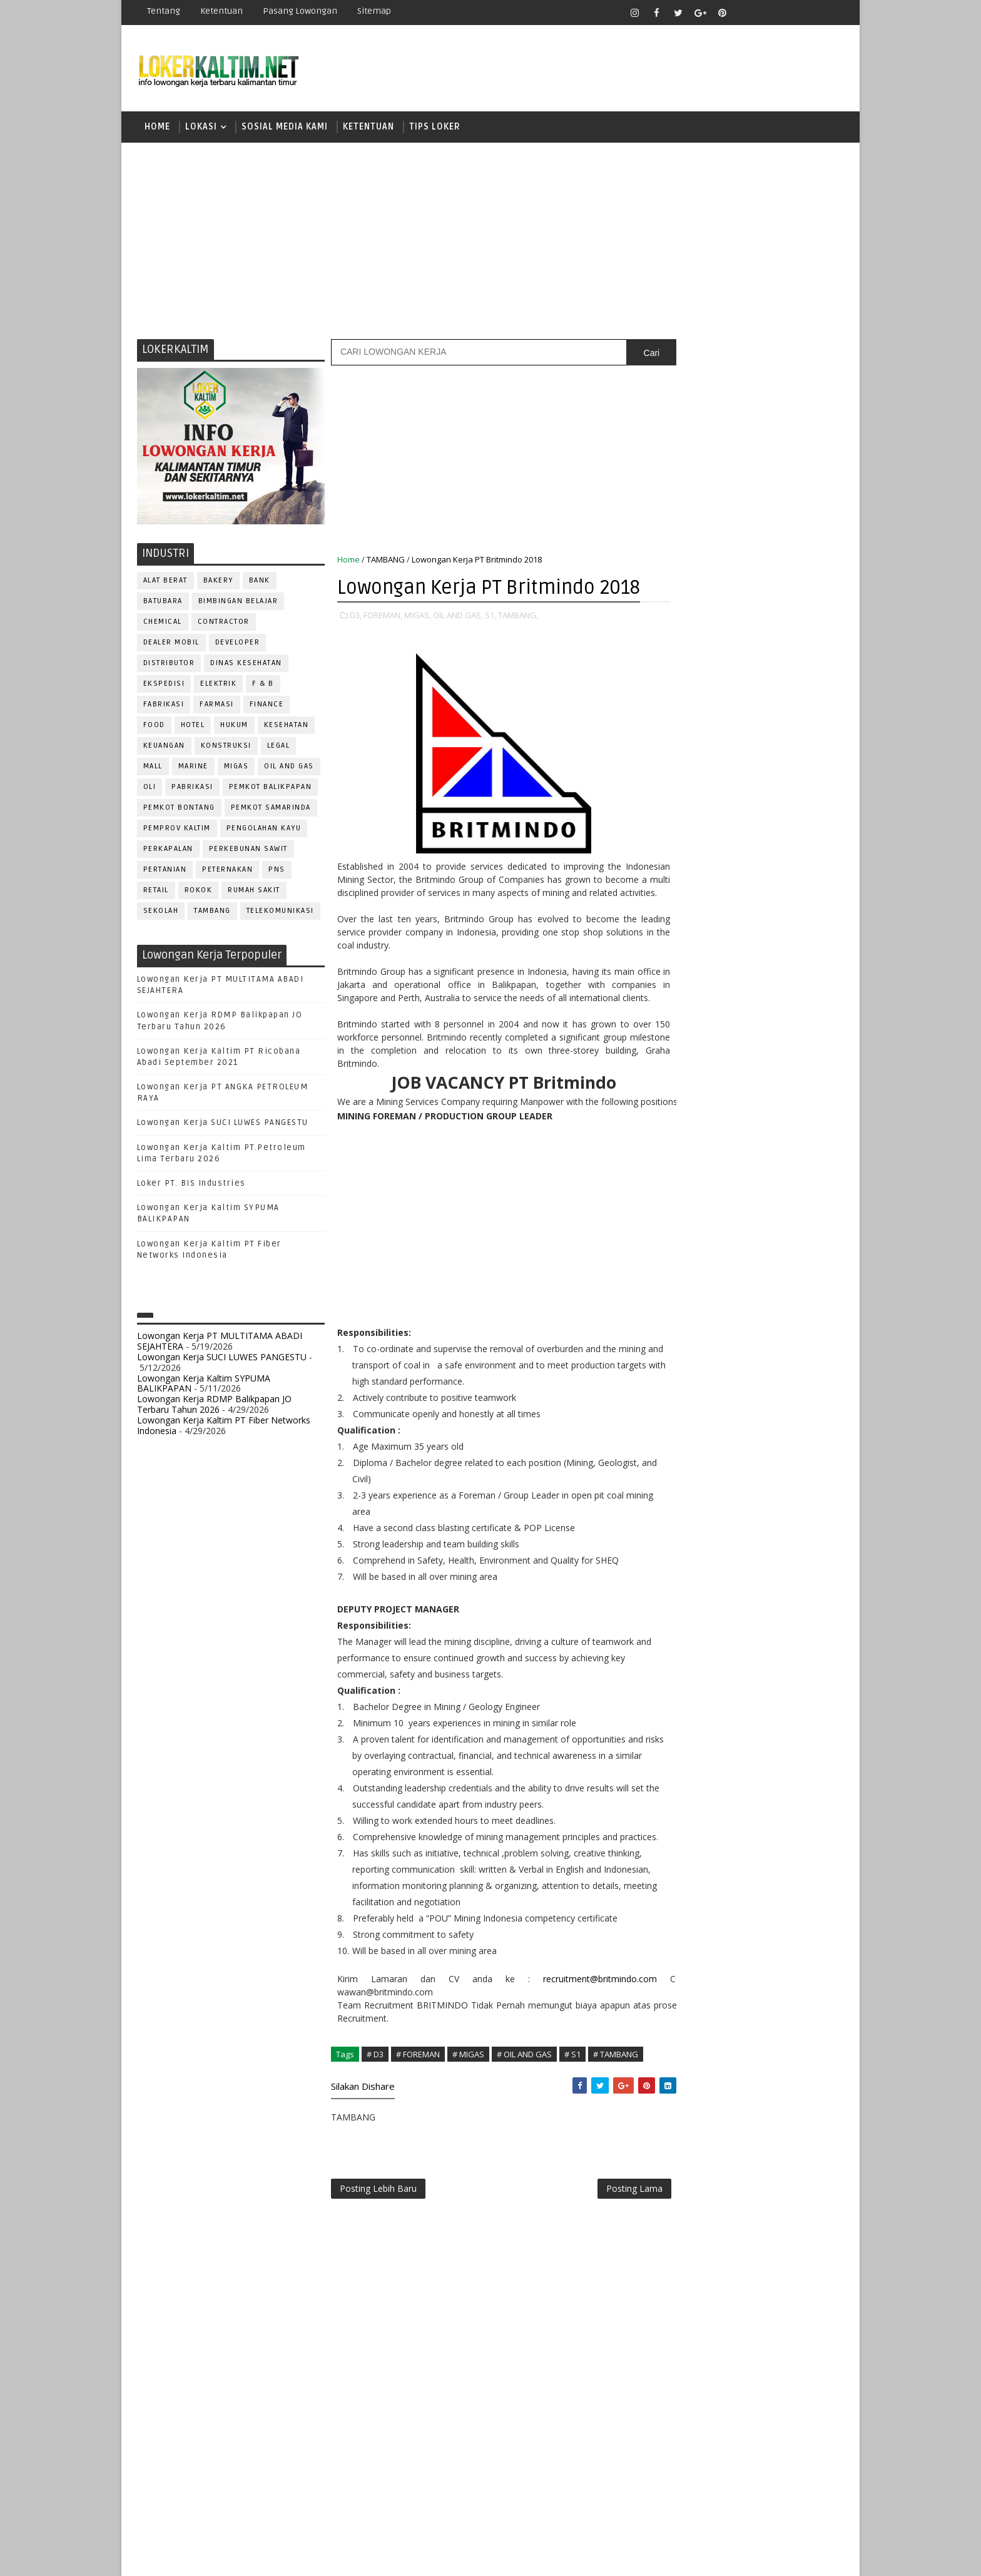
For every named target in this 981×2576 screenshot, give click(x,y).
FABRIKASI (164, 706)
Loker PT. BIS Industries (191, 1185)
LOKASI (201, 128)
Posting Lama (608, 2262)
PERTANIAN (165, 871)
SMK (679, 905)
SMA (678, 883)
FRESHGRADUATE (707, 818)
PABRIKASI (193, 788)
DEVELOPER (237, 644)
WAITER (677, 1388)
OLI (149, 788)
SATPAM (718, 1305)
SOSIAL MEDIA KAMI (284, 128)
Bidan (773, 1037)
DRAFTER (740, 1078)
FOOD (154, 726)
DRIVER (787, 1078)
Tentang (163, 11)
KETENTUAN (368, 128)
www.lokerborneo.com (702, 1455)
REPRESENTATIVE (696, 1285)
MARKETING (685, 1161)
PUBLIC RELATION (697, 1243)
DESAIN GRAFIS (786, 1057)
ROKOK (199, 892)
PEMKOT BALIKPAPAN (270, 788)
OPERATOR (683, 1181)
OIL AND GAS (290, 768)
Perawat (680, 1264)
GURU (737, 1119)
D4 (675, 796)
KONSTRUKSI (226, 747)
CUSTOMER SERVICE (702, 1057)
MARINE (193, 768)
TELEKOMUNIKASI (280, 912)
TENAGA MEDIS (691, 1367)
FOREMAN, (382, 644)
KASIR (736, 1140)
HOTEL (193, 726)
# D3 (375, 2126)
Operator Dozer (698, 1202)
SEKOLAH (161, 912)
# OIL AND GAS (524, 2126)
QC (719, 1264)
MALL (153, 768)
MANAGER (782, 1140)
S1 (674, 861)
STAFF (674, 1347)
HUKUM (235, 726)
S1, (490, 644)
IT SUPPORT (686, 1140)
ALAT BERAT (165, 582)
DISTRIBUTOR (169, 664)
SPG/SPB (797, 1326)
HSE (803, 1119)
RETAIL (156, 892)
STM (678, 949)
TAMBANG (213, 912)
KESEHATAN (286, 726)
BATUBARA (163, 603)
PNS (277, 871)
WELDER (721, 1388)
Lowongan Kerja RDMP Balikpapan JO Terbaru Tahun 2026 (214, 1406)
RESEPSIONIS (771, 1285)
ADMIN (675, 1016)
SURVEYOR (722, 1347)
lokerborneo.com (563, 2557)
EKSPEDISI (164, 685)
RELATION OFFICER (778, 1264)
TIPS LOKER (434, 128)
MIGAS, (417, 644)
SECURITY (681, 1326)
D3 (675, 774)
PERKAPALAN (168, 850)
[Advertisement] (490, 240)
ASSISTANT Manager (704, 1037)
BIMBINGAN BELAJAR (238, 603)
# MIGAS (468, 2126)
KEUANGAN (164, 747)
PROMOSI (752, 1223)
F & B (264, 685)
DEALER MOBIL (171, 644)
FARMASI (217, 706)
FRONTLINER (687, 1119)
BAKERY (218, 582)
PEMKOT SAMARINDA (271, 809)
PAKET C (688, 840)
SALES (675, 1305)
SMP (679, 927)
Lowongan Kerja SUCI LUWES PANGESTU (222, 1125)
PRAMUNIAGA (806, 1202)
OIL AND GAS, (458, 644)
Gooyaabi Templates (359, 2557)
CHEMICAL (162, 623)
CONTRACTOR (224, 623)
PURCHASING (772, 1243)
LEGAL (278, 747)
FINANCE (267, 706)
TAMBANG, (518, 644)
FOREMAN (803, 1099)
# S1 (572, 2126)
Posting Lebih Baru (378, 2262)
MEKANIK (741, 1161)
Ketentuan (221, 11)
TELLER (772, 1347)
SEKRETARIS (739, 1326)
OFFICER (791, 1161)
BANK (259, 582)
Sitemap (374, 11)
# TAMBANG (615, 2126)
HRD (772, 1119)
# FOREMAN (418, 2126)
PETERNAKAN (228, 871)
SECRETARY (771, 1305)
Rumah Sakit (254, 892)
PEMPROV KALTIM (177, 830)
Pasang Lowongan (300, 11)
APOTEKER (784, 1016)
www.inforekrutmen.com (706, 1466)
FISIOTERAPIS (741, 1099)
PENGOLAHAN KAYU (264, 830)
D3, (356, 644)
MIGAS (236, 768)
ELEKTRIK (219, 685)
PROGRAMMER (690, 1223)
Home (157, 128)
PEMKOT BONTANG (179, 809)
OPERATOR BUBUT (754, 1181)
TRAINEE (751, 1367)
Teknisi (799, 1367)
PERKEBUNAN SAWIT (248, 850)
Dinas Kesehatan (247, 664)
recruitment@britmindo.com (577, 2051)
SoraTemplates (216, 2557)
